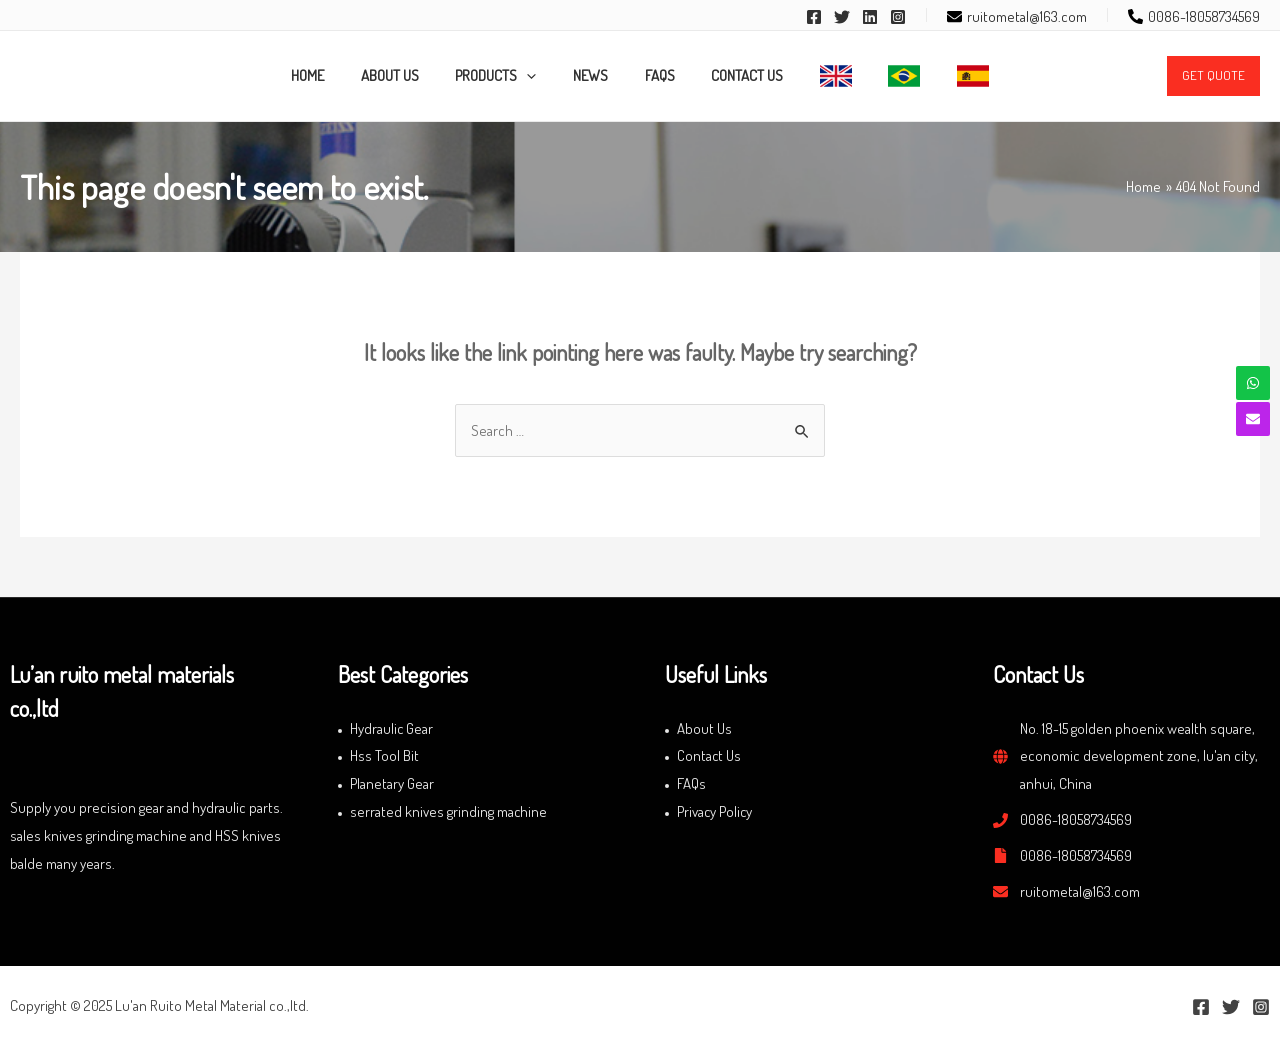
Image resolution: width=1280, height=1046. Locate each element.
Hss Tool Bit (384, 755)
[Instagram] (898, 17)
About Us (704, 728)
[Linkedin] (870, 17)
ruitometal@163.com (1080, 891)
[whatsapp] (1253, 383)
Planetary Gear (392, 783)
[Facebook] (814, 17)
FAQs (691, 783)
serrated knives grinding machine (449, 811)
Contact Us (709, 755)
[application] (540, 76)
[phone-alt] (1194, 16)
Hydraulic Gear (392, 728)
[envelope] (1017, 16)
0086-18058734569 (1076, 819)
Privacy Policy (715, 811)
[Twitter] (842, 17)
